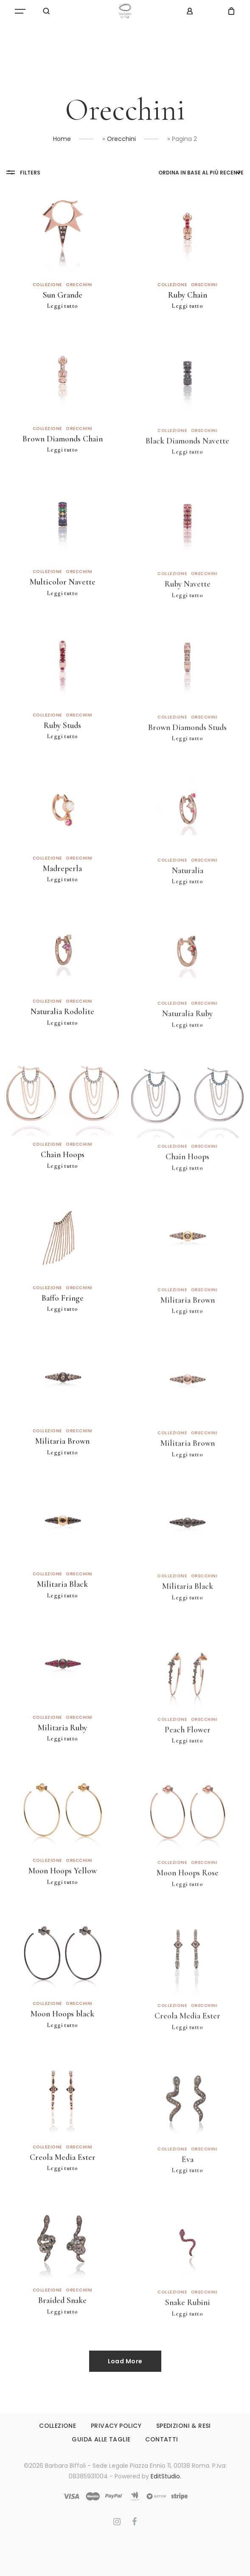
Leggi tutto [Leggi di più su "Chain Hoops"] (62, 1188)
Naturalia (187, 901)
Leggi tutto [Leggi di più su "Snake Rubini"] (187, 2344)
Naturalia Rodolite (62, 1034)
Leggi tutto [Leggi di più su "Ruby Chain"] (187, 307)
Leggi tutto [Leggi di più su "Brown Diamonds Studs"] (187, 768)
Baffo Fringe (63, 1321)
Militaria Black (62, 1607)
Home (62, 139)
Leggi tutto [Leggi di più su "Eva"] (187, 2200)
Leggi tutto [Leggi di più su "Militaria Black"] (62, 1618)
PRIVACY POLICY (116, 2425)
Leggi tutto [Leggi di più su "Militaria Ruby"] (62, 1761)
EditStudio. (166, 2476)
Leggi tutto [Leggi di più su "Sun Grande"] (62, 306)
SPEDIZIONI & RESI (183, 2425)
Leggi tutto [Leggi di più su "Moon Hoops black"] (62, 2047)
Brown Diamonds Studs (187, 757)
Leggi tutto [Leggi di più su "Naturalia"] (187, 911)
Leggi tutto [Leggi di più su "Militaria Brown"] (187, 1341)
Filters (23, 172)
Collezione (47, 285)
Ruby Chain (187, 297)
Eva (188, 2190)
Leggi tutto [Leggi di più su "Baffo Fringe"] (62, 1331)
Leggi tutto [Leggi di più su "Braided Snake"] (62, 2333)
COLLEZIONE (57, 2425)
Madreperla (62, 891)
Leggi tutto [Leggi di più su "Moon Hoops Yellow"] (62, 1904)
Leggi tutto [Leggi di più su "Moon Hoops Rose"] (187, 1914)
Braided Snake (62, 2323)
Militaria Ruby (62, 1750)
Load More (125, 2361)
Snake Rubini (187, 2333)
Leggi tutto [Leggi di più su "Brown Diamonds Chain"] (62, 472)
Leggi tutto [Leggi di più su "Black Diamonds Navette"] (187, 482)
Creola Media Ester (187, 2046)
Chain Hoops (62, 1177)
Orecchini (121, 139)
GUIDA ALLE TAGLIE (101, 2439)
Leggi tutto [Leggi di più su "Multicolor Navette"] (62, 615)
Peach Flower (188, 1760)
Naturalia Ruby (187, 1044)
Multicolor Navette (63, 604)
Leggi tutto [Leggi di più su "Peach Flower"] (187, 1771)
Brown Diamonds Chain (62, 461)
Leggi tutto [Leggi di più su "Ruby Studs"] (62, 758)
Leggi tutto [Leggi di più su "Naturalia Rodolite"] (62, 1045)
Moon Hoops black (62, 2036)
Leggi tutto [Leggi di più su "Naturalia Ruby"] (187, 1055)
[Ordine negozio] (201, 172)
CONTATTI (161, 2439)
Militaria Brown (187, 1330)
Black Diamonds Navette (187, 471)
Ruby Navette (188, 614)
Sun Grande (62, 295)
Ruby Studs (62, 747)
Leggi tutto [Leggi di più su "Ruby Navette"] (187, 625)
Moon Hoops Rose (188, 1903)
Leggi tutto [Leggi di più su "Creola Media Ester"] (187, 2057)
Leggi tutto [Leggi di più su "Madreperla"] (62, 902)
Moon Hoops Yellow (62, 1893)
